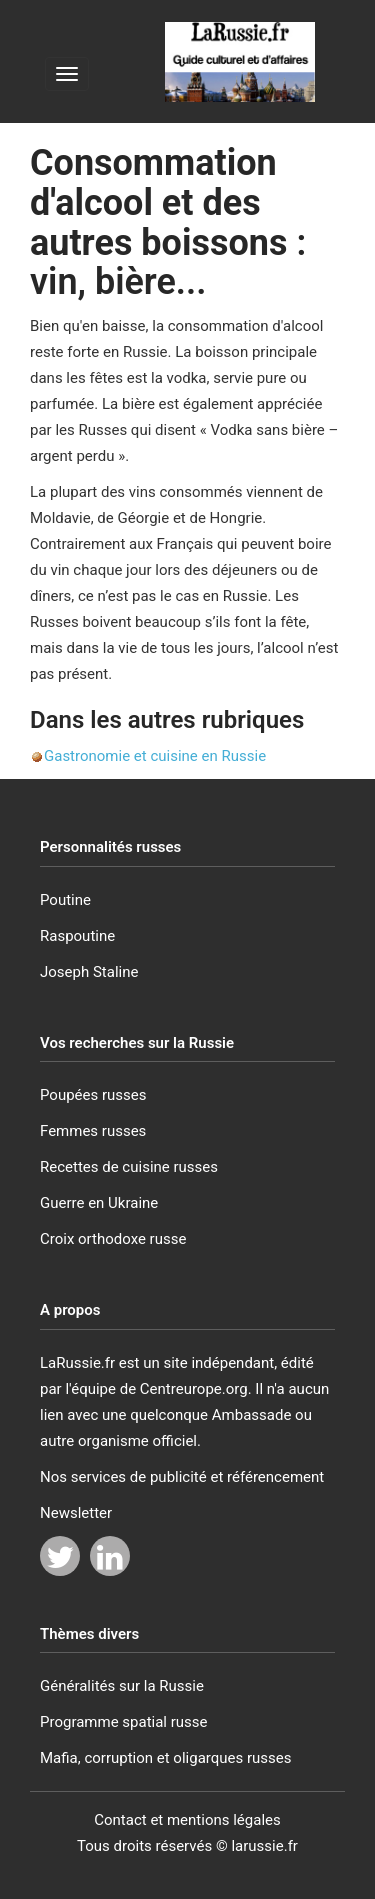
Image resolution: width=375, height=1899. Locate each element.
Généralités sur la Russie (122, 1686)
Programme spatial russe (124, 1722)
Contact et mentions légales (187, 1820)
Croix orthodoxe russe (113, 1239)
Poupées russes (93, 1095)
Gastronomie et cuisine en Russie (155, 756)
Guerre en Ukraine (99, 1203)
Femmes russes (93, 1131)
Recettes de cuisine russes (129, 1167)
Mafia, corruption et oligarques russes (165, 1758)
